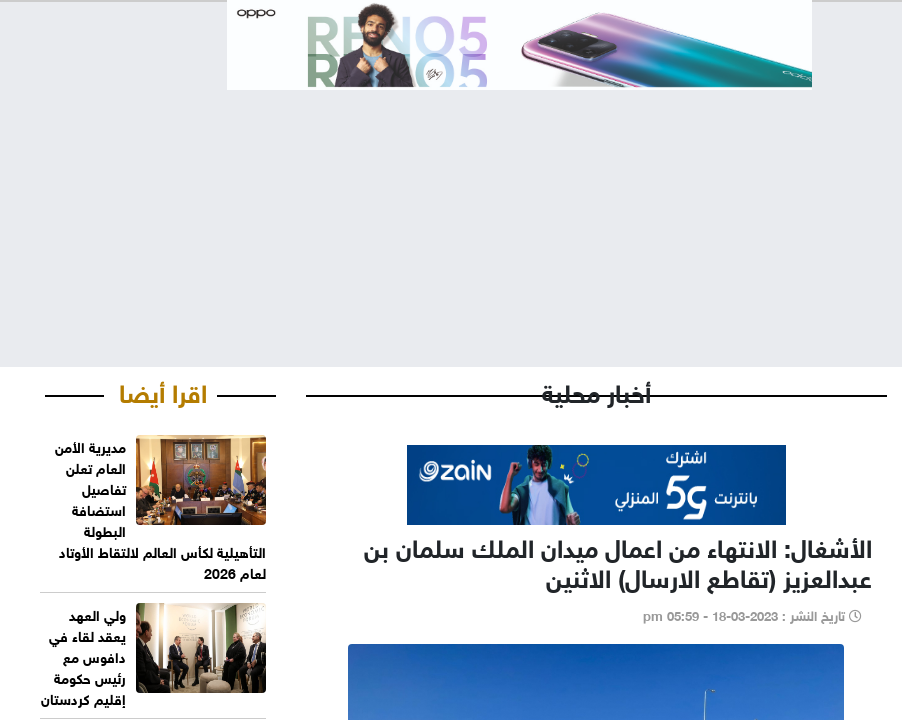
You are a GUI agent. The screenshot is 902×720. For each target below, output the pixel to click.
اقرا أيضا (163, 390)
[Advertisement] (451, 212)
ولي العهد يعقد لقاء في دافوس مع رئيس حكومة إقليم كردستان (83, 655)
